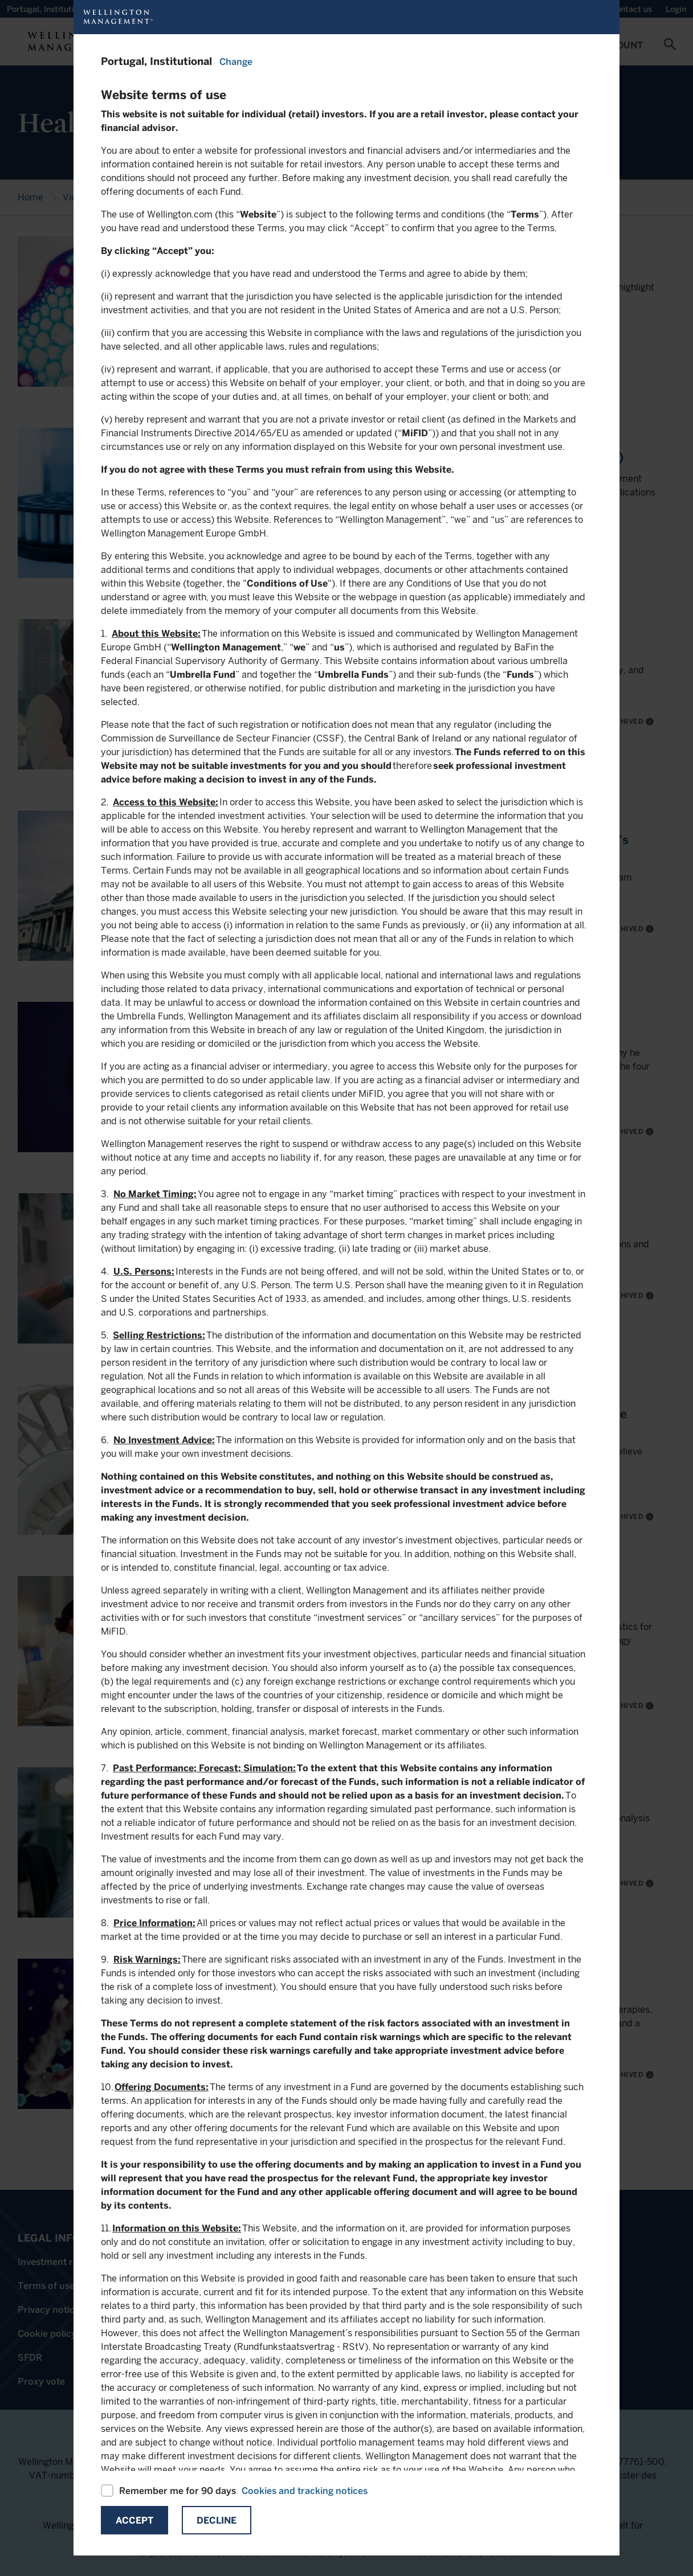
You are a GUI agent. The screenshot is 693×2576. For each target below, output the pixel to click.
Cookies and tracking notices (305, 2490)
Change (235, 61)
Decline (217, 2520)
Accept (134, 2520)
